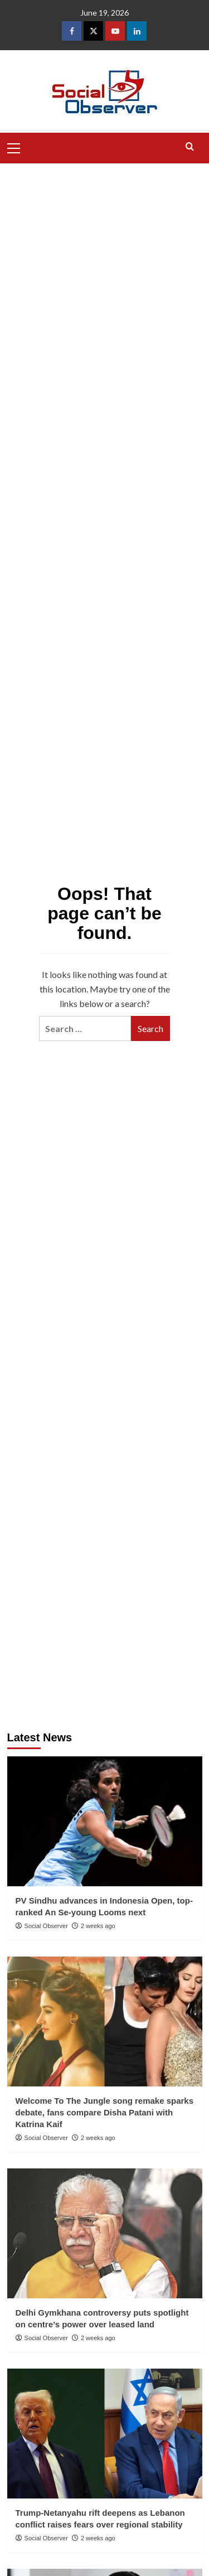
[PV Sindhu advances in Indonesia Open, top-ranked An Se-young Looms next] (104, 1821)
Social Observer (46, 1926)
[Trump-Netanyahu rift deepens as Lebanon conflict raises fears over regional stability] (104, 2433)
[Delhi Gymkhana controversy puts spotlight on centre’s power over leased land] (104, 2233)
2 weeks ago (98, 1926)
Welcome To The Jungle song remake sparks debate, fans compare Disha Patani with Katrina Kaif (105, 2112)
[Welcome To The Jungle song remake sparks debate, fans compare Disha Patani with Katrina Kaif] (104, 2021)
